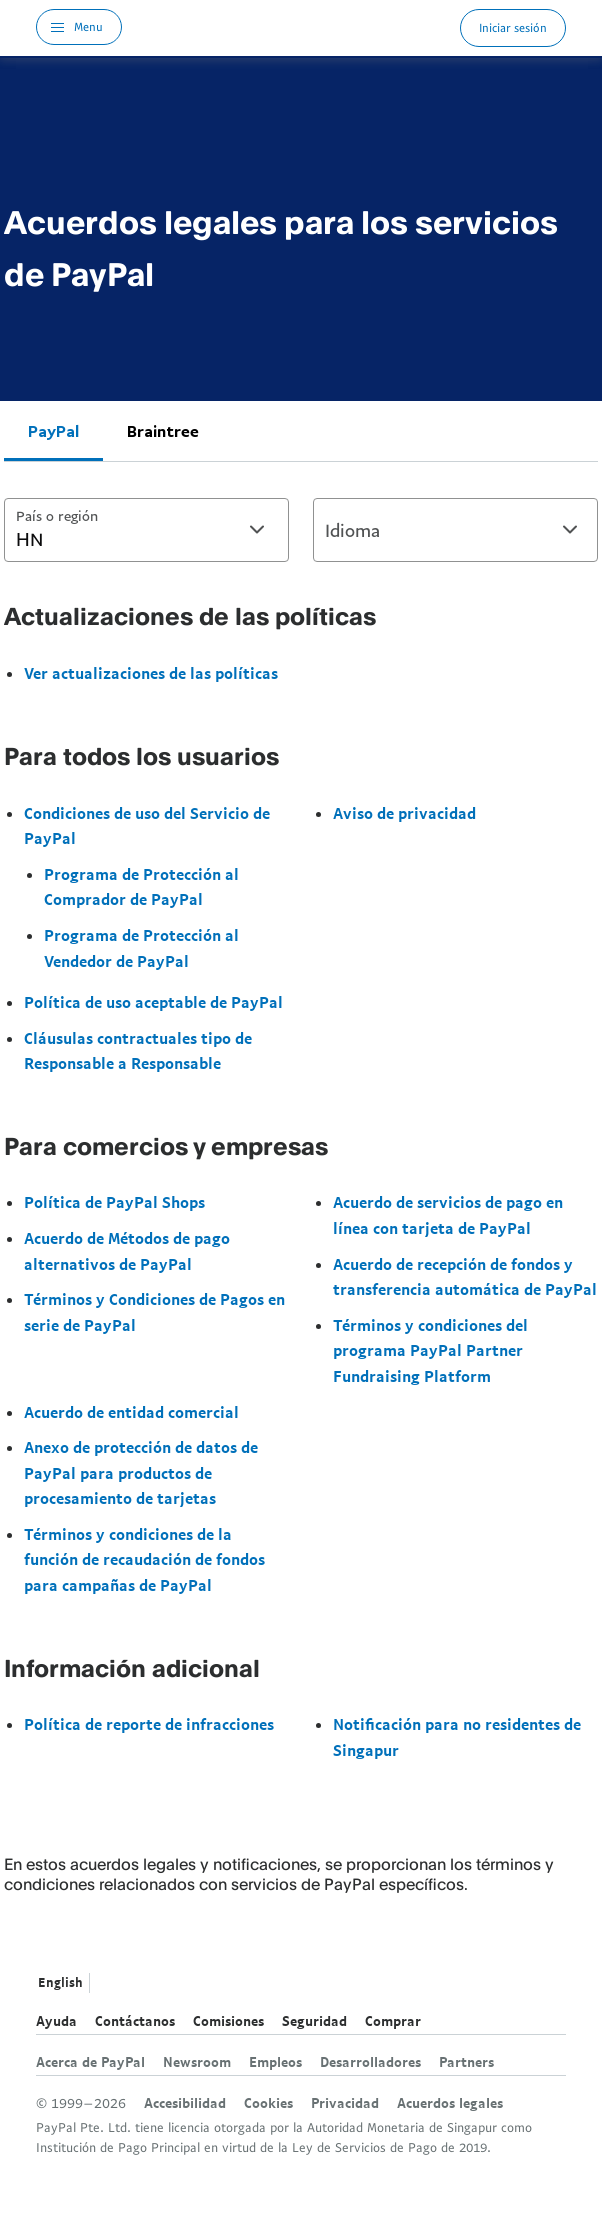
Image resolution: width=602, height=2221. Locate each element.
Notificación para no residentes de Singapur (457, 1737)
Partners (466, 2062)
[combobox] (146, 530)
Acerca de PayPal (90, 2062)
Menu (88, 26)
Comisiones (228, 2021)
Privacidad (345, 2103)
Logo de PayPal (291, 27)
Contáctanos (135, 2021)
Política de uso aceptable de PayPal (153, 1002)
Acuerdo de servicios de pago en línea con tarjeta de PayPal (448, 1215)
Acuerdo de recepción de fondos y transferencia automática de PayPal (465, 1277)
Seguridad (314, 2021)
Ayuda (56, 2021)
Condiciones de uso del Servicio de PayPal (147, 826)
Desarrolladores (370, 2062)
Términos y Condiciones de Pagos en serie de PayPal (154, 1312)
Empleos (275, 2062)
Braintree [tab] (163, 431)
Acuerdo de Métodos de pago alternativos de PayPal (127, 1251)
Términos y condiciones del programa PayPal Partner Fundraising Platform (430, 1350)
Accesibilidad (185, 2103)
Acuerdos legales (450, 2103)
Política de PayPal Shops (114, 1202)
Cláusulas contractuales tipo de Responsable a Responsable (138, 1051)
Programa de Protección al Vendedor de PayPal (141, 948)
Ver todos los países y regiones (110, 1985)
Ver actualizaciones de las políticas (151, 673)
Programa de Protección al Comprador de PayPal (141, 887)
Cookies (268, 2103)
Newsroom (197, 2062)
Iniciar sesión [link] (513, 27)
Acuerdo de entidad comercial (131, 1412)
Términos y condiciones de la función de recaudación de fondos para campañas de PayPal (144, 1559)
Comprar (393, 2021)
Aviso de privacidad (404, 813)
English (60, 1982)
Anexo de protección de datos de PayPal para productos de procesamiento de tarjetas (141, 1472)
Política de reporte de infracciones (149, 1724)
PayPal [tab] (53, 431)
